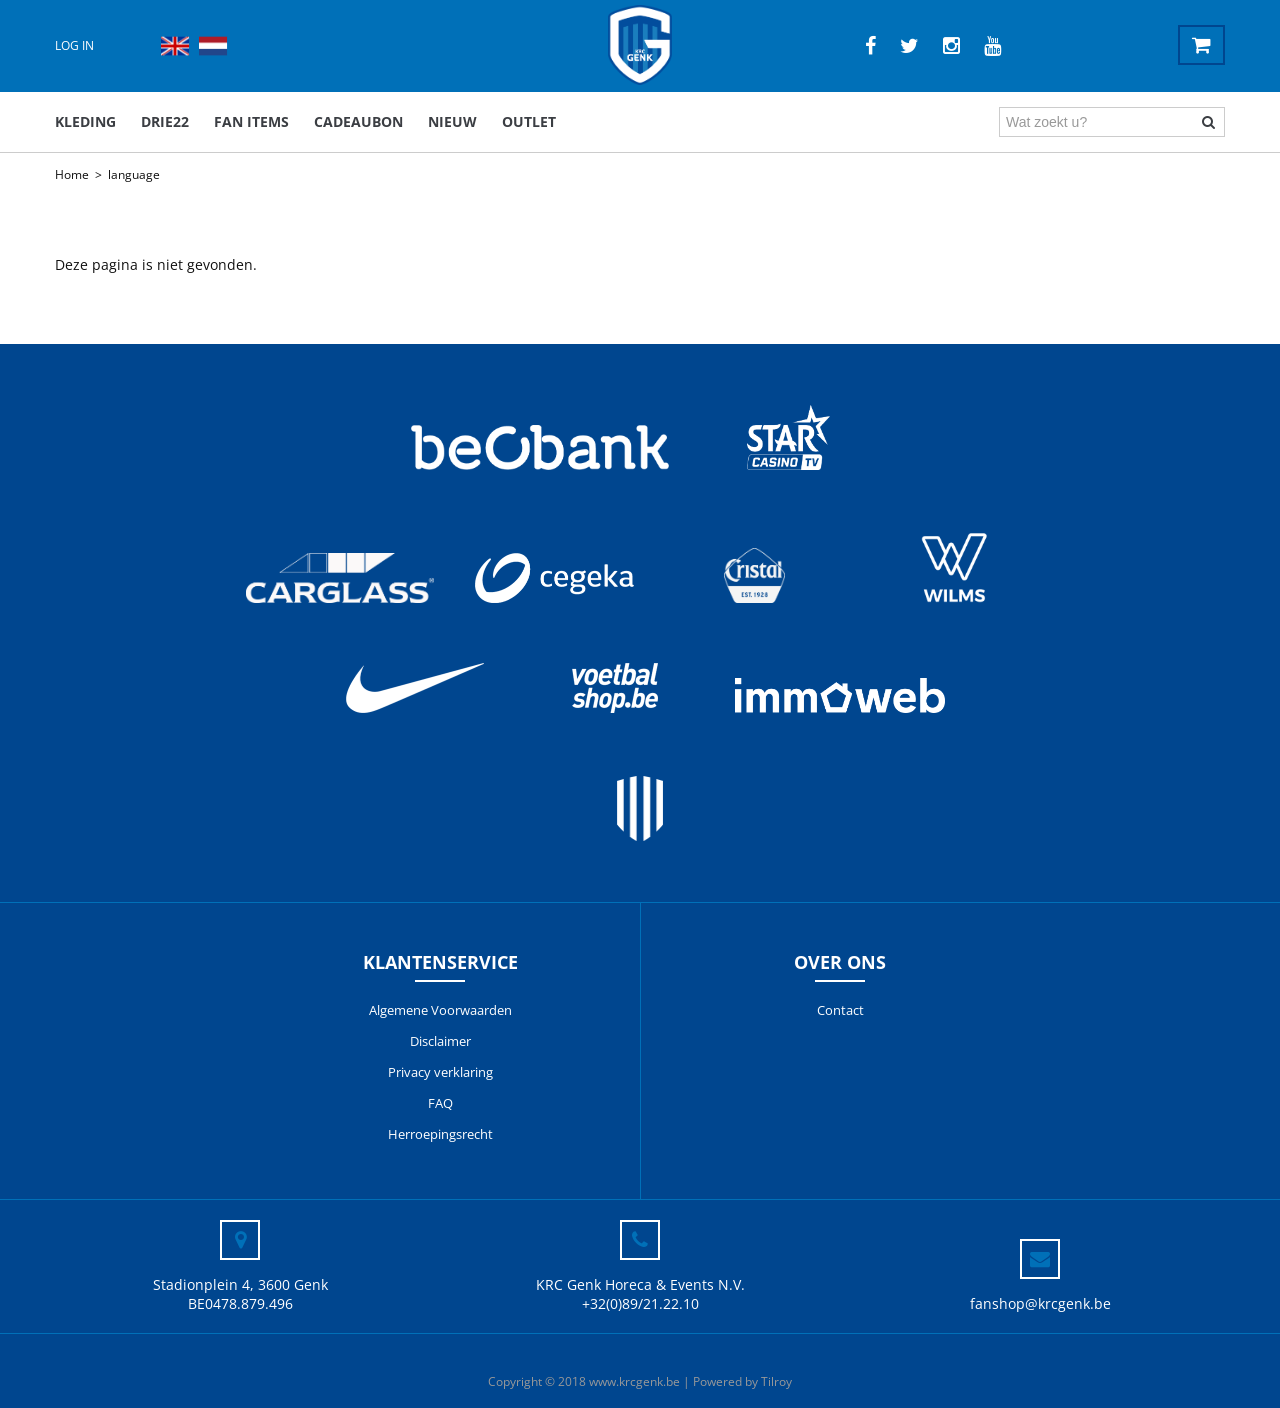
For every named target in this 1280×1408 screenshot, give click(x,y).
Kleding (85, 121)
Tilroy (776, 1381)
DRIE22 (165, 121)
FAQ (440, 1103)
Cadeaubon (358, 121)
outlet (529, 121)
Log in (74, 45)
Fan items (251, 121)
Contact (840, 1010)
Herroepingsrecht (440, 1134)
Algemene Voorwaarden (440, 1010)
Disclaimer (440, 1041)
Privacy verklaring (440, 1072)
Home (72, 174)
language (134, 174)
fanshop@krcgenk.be (1040, 1303)
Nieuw (452, 121)
